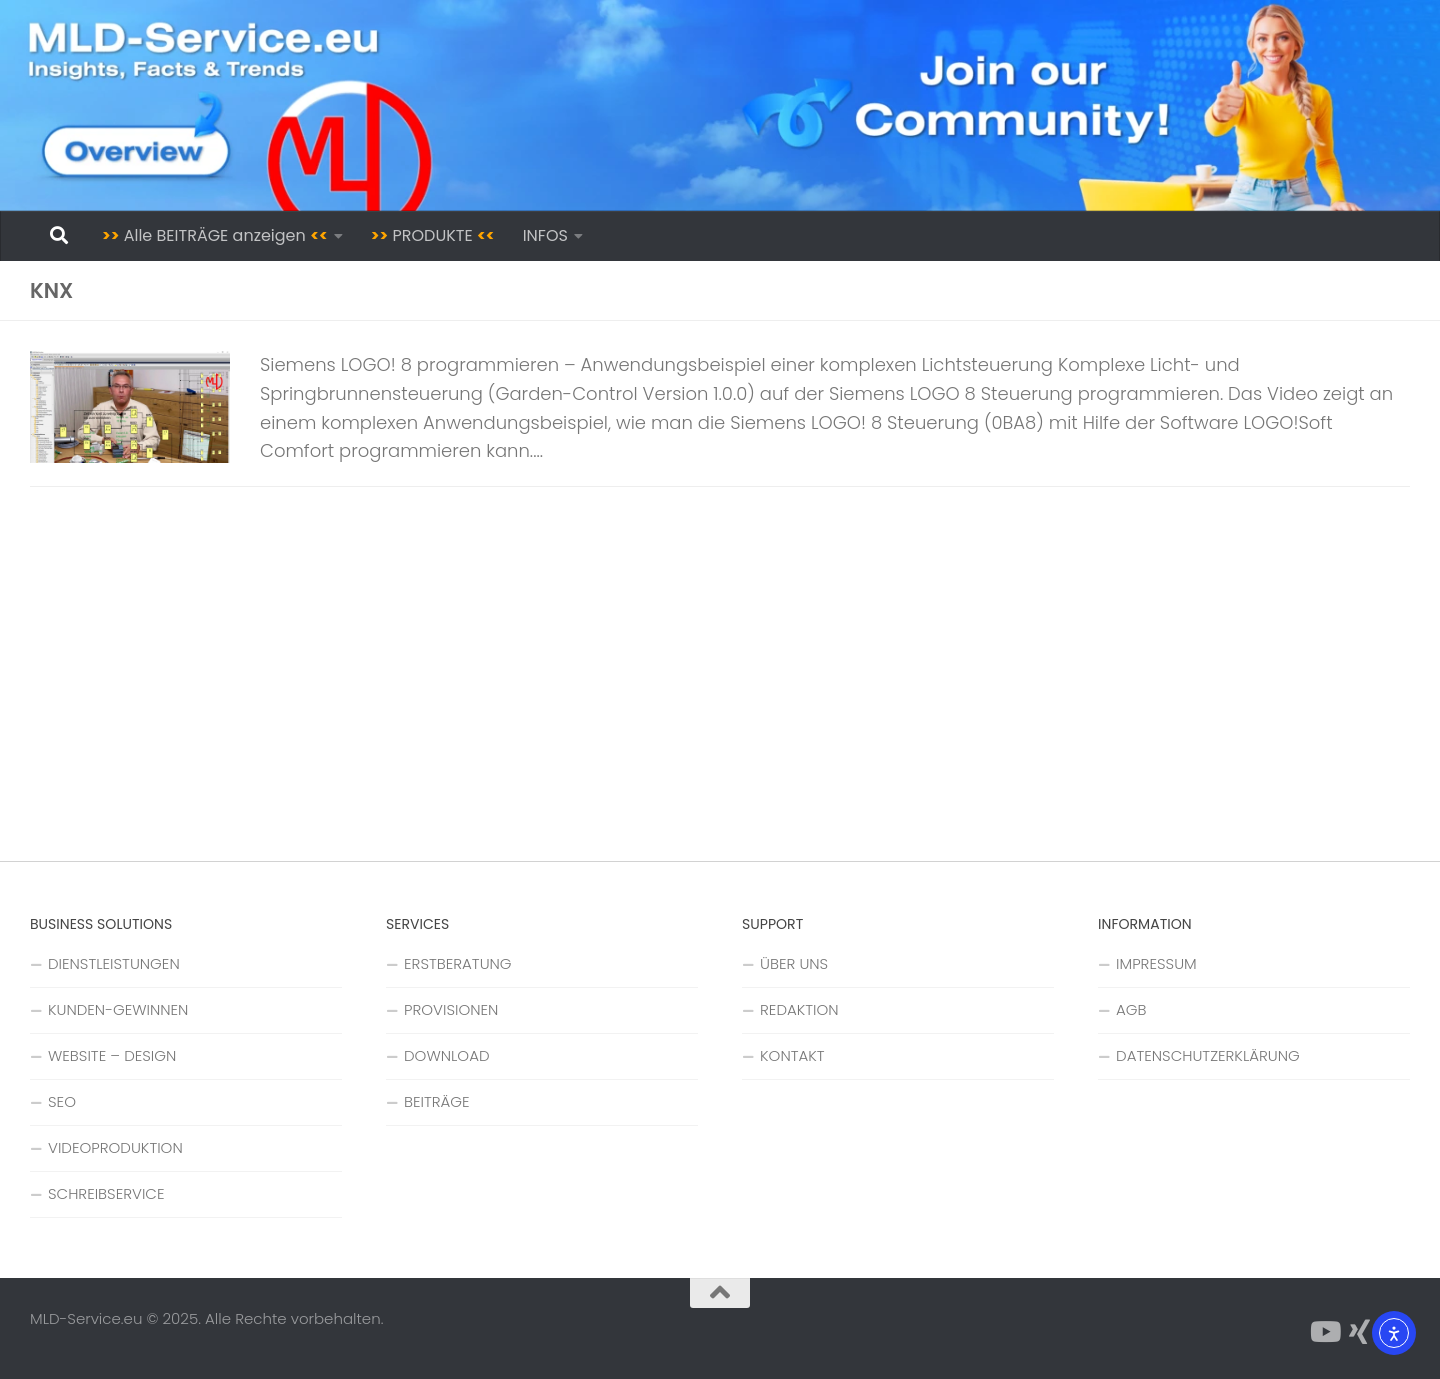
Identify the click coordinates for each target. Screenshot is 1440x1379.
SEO (62, 1101)
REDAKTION (799, 1009)
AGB (1131, 1009)
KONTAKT (792, 1055)
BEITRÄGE (437, 1101)
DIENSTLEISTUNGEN (114, 963)
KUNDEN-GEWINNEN (118, 1009)
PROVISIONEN (451, 1009)
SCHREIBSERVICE (106, 1193)
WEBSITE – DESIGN (112, 1055)
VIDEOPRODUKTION (115, 1147)
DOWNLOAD (447, 1055)
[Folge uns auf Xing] (1360, 1332)
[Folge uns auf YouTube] (1324, 1332)
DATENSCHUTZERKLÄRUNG (1208, 1055)
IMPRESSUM (1156, 963)
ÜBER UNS (794, 963)
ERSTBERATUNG (458, 963)
